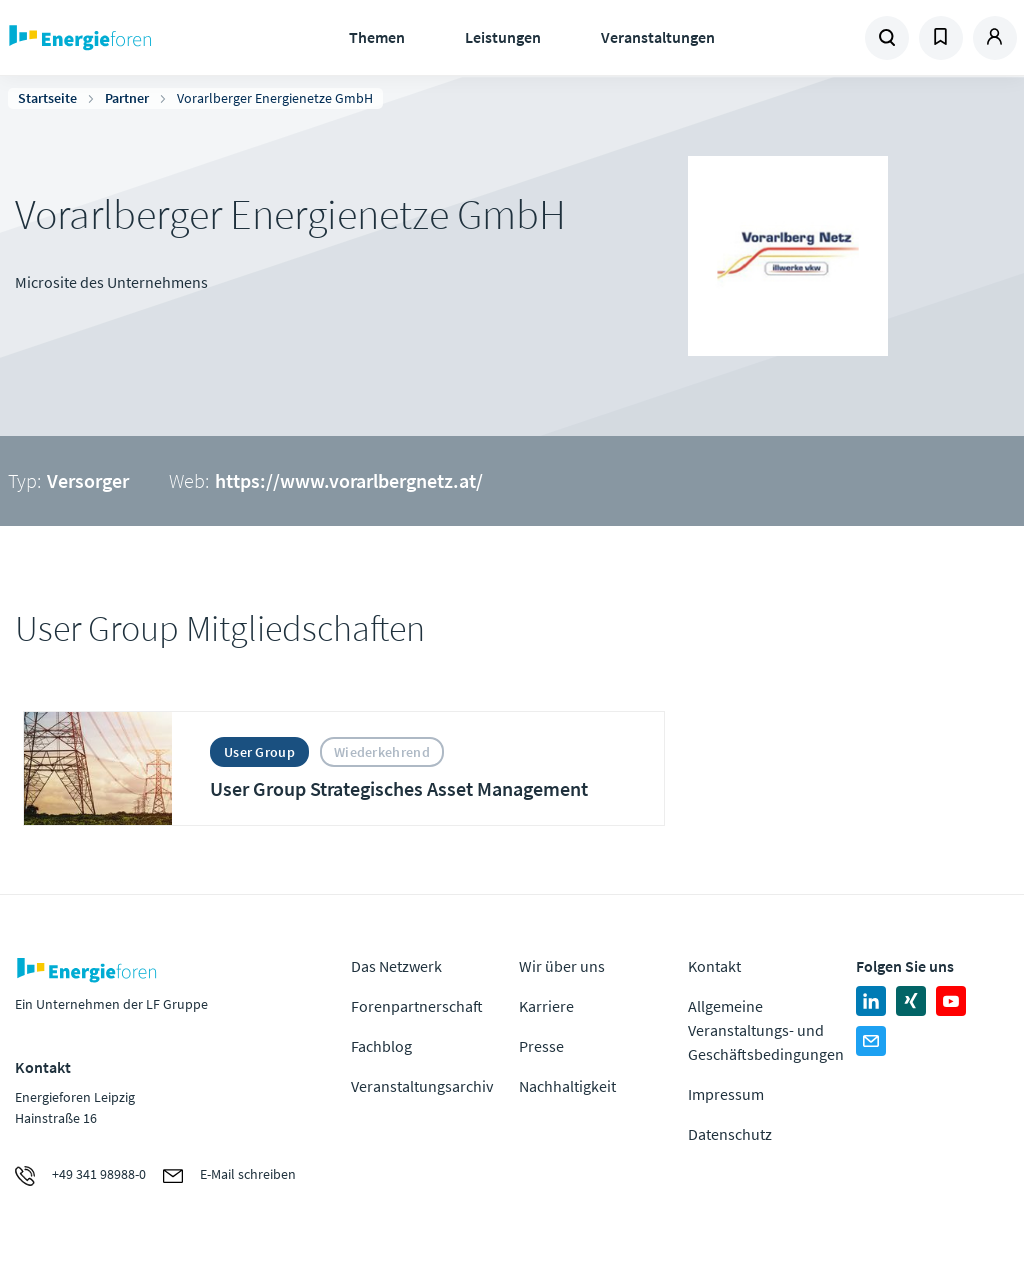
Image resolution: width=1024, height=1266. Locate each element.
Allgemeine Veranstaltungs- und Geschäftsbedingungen (766, 1030)
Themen (377, 37)
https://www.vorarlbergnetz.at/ (349, 480)
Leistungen (503, 37)
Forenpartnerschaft (417, 1006)
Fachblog (381, 1046)
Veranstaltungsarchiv (422, 1086)
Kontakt (714, 966)
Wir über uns (562, 966)
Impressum (726, 1094)
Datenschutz (730, 1134)
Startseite (47, 98)
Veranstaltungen (658, 37)
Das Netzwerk (396, 966)
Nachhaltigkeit (567, 1086)
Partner (127, 98)
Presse (541, 1046)
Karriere (546, 1006)
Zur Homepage (130, 38)
